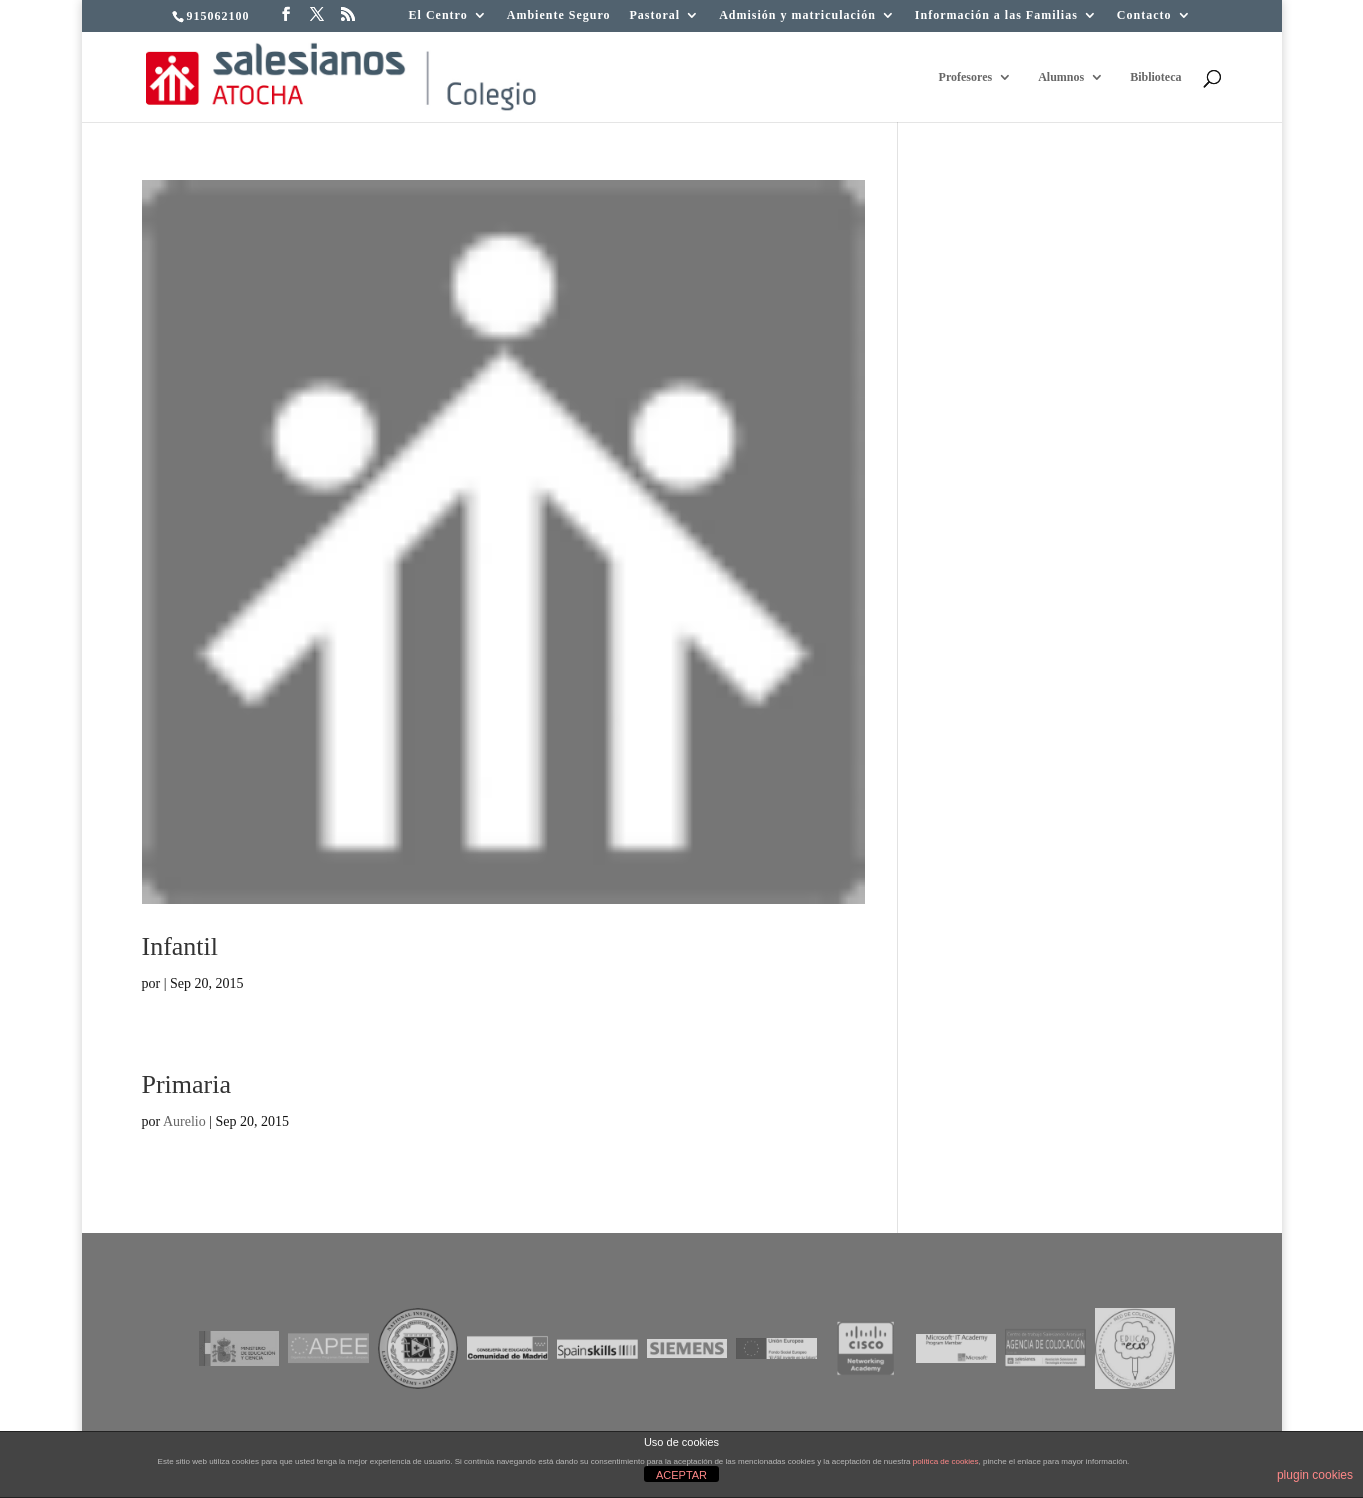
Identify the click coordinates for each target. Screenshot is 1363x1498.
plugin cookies (1315, 1475)
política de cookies (946, 1461)
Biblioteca (1155, 77)
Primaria (187, 1084)
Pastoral (655, 15)
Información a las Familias (996, 15)
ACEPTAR (681, 1475)
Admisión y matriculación (797, 15)
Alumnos (1061, 77)
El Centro (438, 15)
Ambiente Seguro (559, 15)
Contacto (1144, 15)
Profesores (966, 77)
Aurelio (184, 1121)
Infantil (180, 946)
